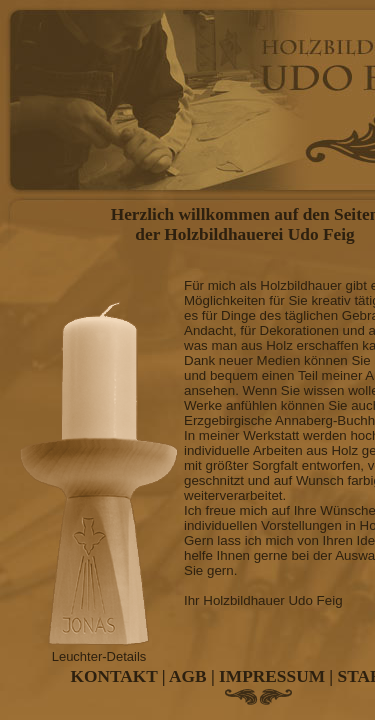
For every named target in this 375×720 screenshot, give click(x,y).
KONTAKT (114, 676)
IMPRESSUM (272, 676)
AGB (188, 676)
